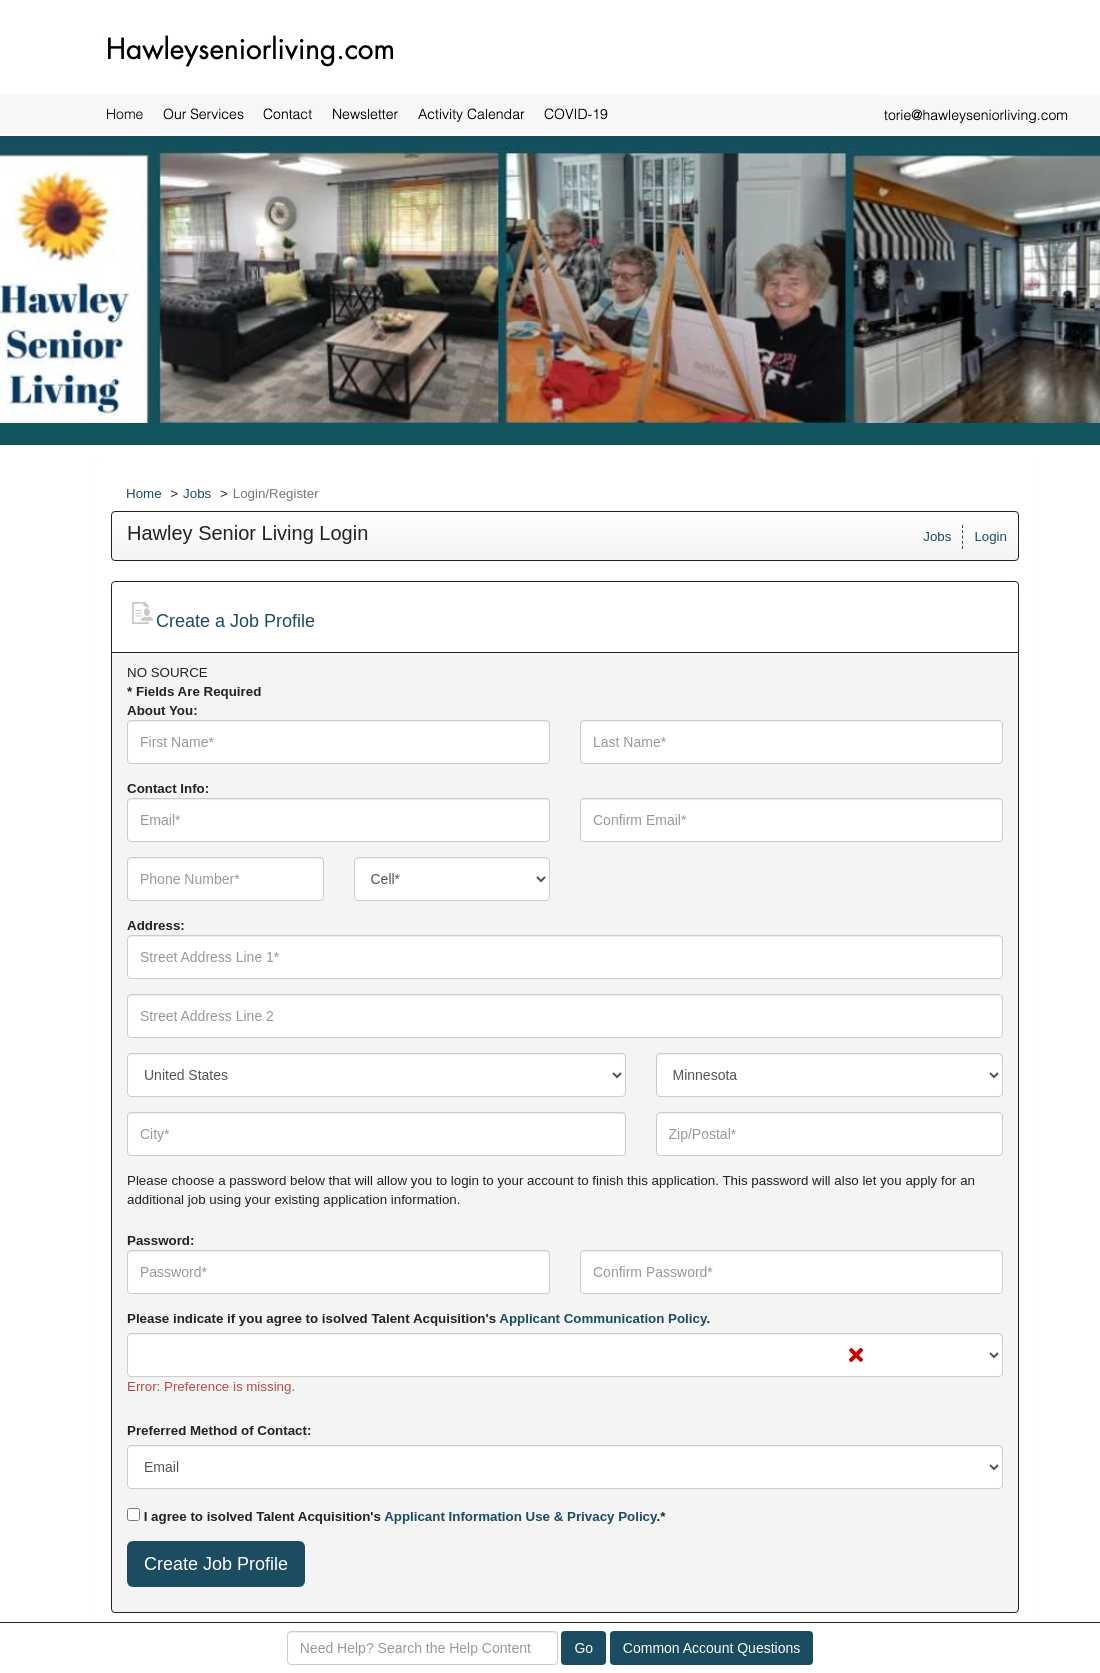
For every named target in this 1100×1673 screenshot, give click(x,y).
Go (583, 1648)
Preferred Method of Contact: (219, 1430)
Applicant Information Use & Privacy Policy (520, 1516)
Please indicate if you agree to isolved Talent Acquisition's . (418, 1318)
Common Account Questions (711, 1648)
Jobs (197, 493)
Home (144, 493)
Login (990, 536)
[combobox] (452, 879)
